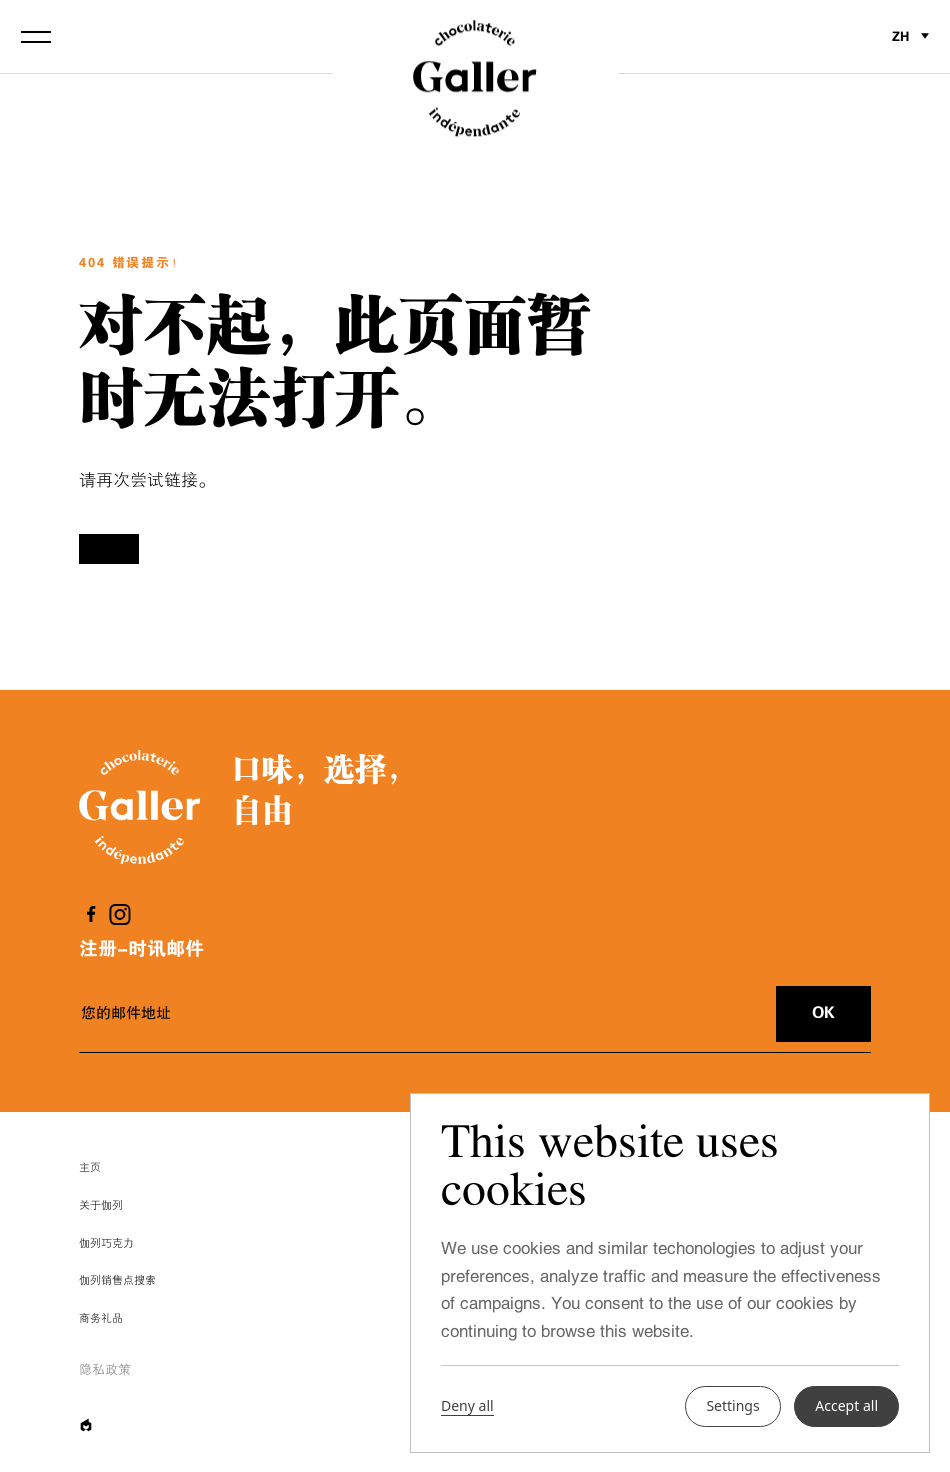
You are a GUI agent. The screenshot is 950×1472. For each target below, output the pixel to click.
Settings (732, 1405)
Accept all (846, 1405)
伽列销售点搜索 (117, 1280)
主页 (90, 1167)
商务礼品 (101, 1318)
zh (910, 36)
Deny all (467, 1406)
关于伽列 (101, 1205)
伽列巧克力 (106, 1243)
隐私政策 (105, 1369)
